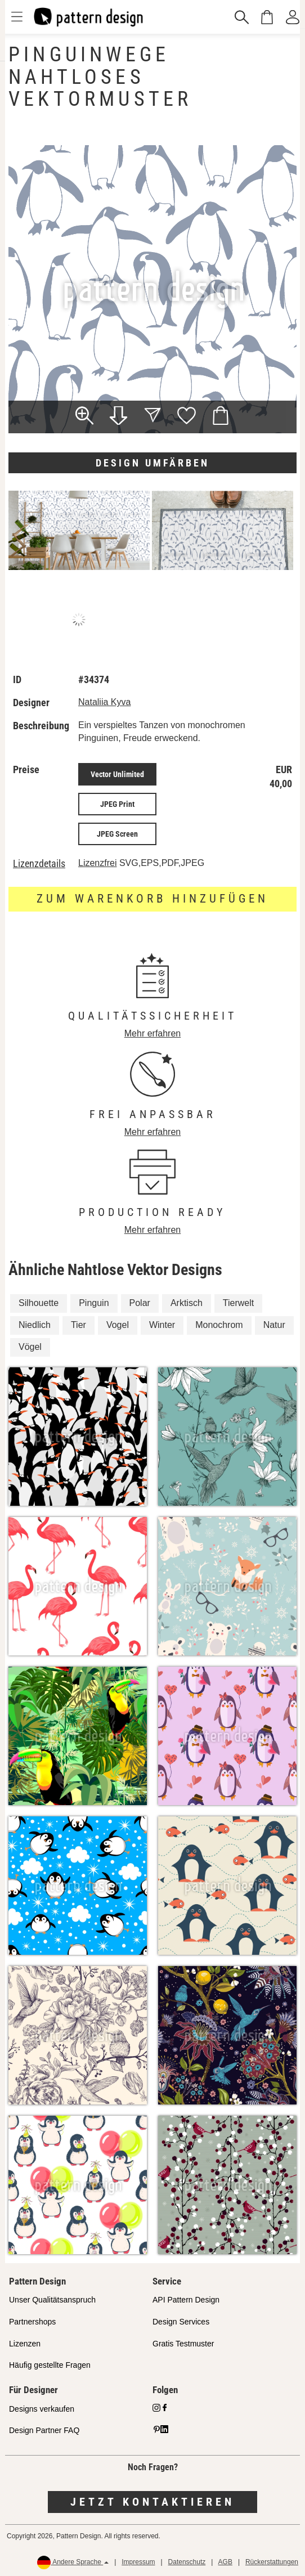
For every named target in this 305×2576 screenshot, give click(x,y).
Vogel (117, 1325)
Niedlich (35, 1325)
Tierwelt (238, 1303)
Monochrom (219, 1325)
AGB (225, 2562)
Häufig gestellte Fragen (50, 2364)
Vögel (30, 1347)
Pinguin (94, 1303)
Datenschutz (187, 2562)
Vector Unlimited (117, 774)
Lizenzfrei (97, 863)
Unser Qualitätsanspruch (52, 2299)
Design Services (180, 2321)
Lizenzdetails (39, 863)
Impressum (138, 2562)
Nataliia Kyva (104, 702)
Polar (139, 1303)
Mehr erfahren (152, 1033)
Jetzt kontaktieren (152, 2501)
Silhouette (39, 1303)
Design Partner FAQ (44, 2430)
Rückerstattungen (271, 2562)
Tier (78, 1325)
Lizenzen (25, 2343)
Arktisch (187, 1303)
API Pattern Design (185, 2299)
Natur (274, 1325)
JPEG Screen (117, 833)
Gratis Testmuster (183, 2343)
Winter (162, 1325)
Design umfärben (152, 463)
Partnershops (32, 2321)
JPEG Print (117, 804)
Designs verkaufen (41, 2408)
